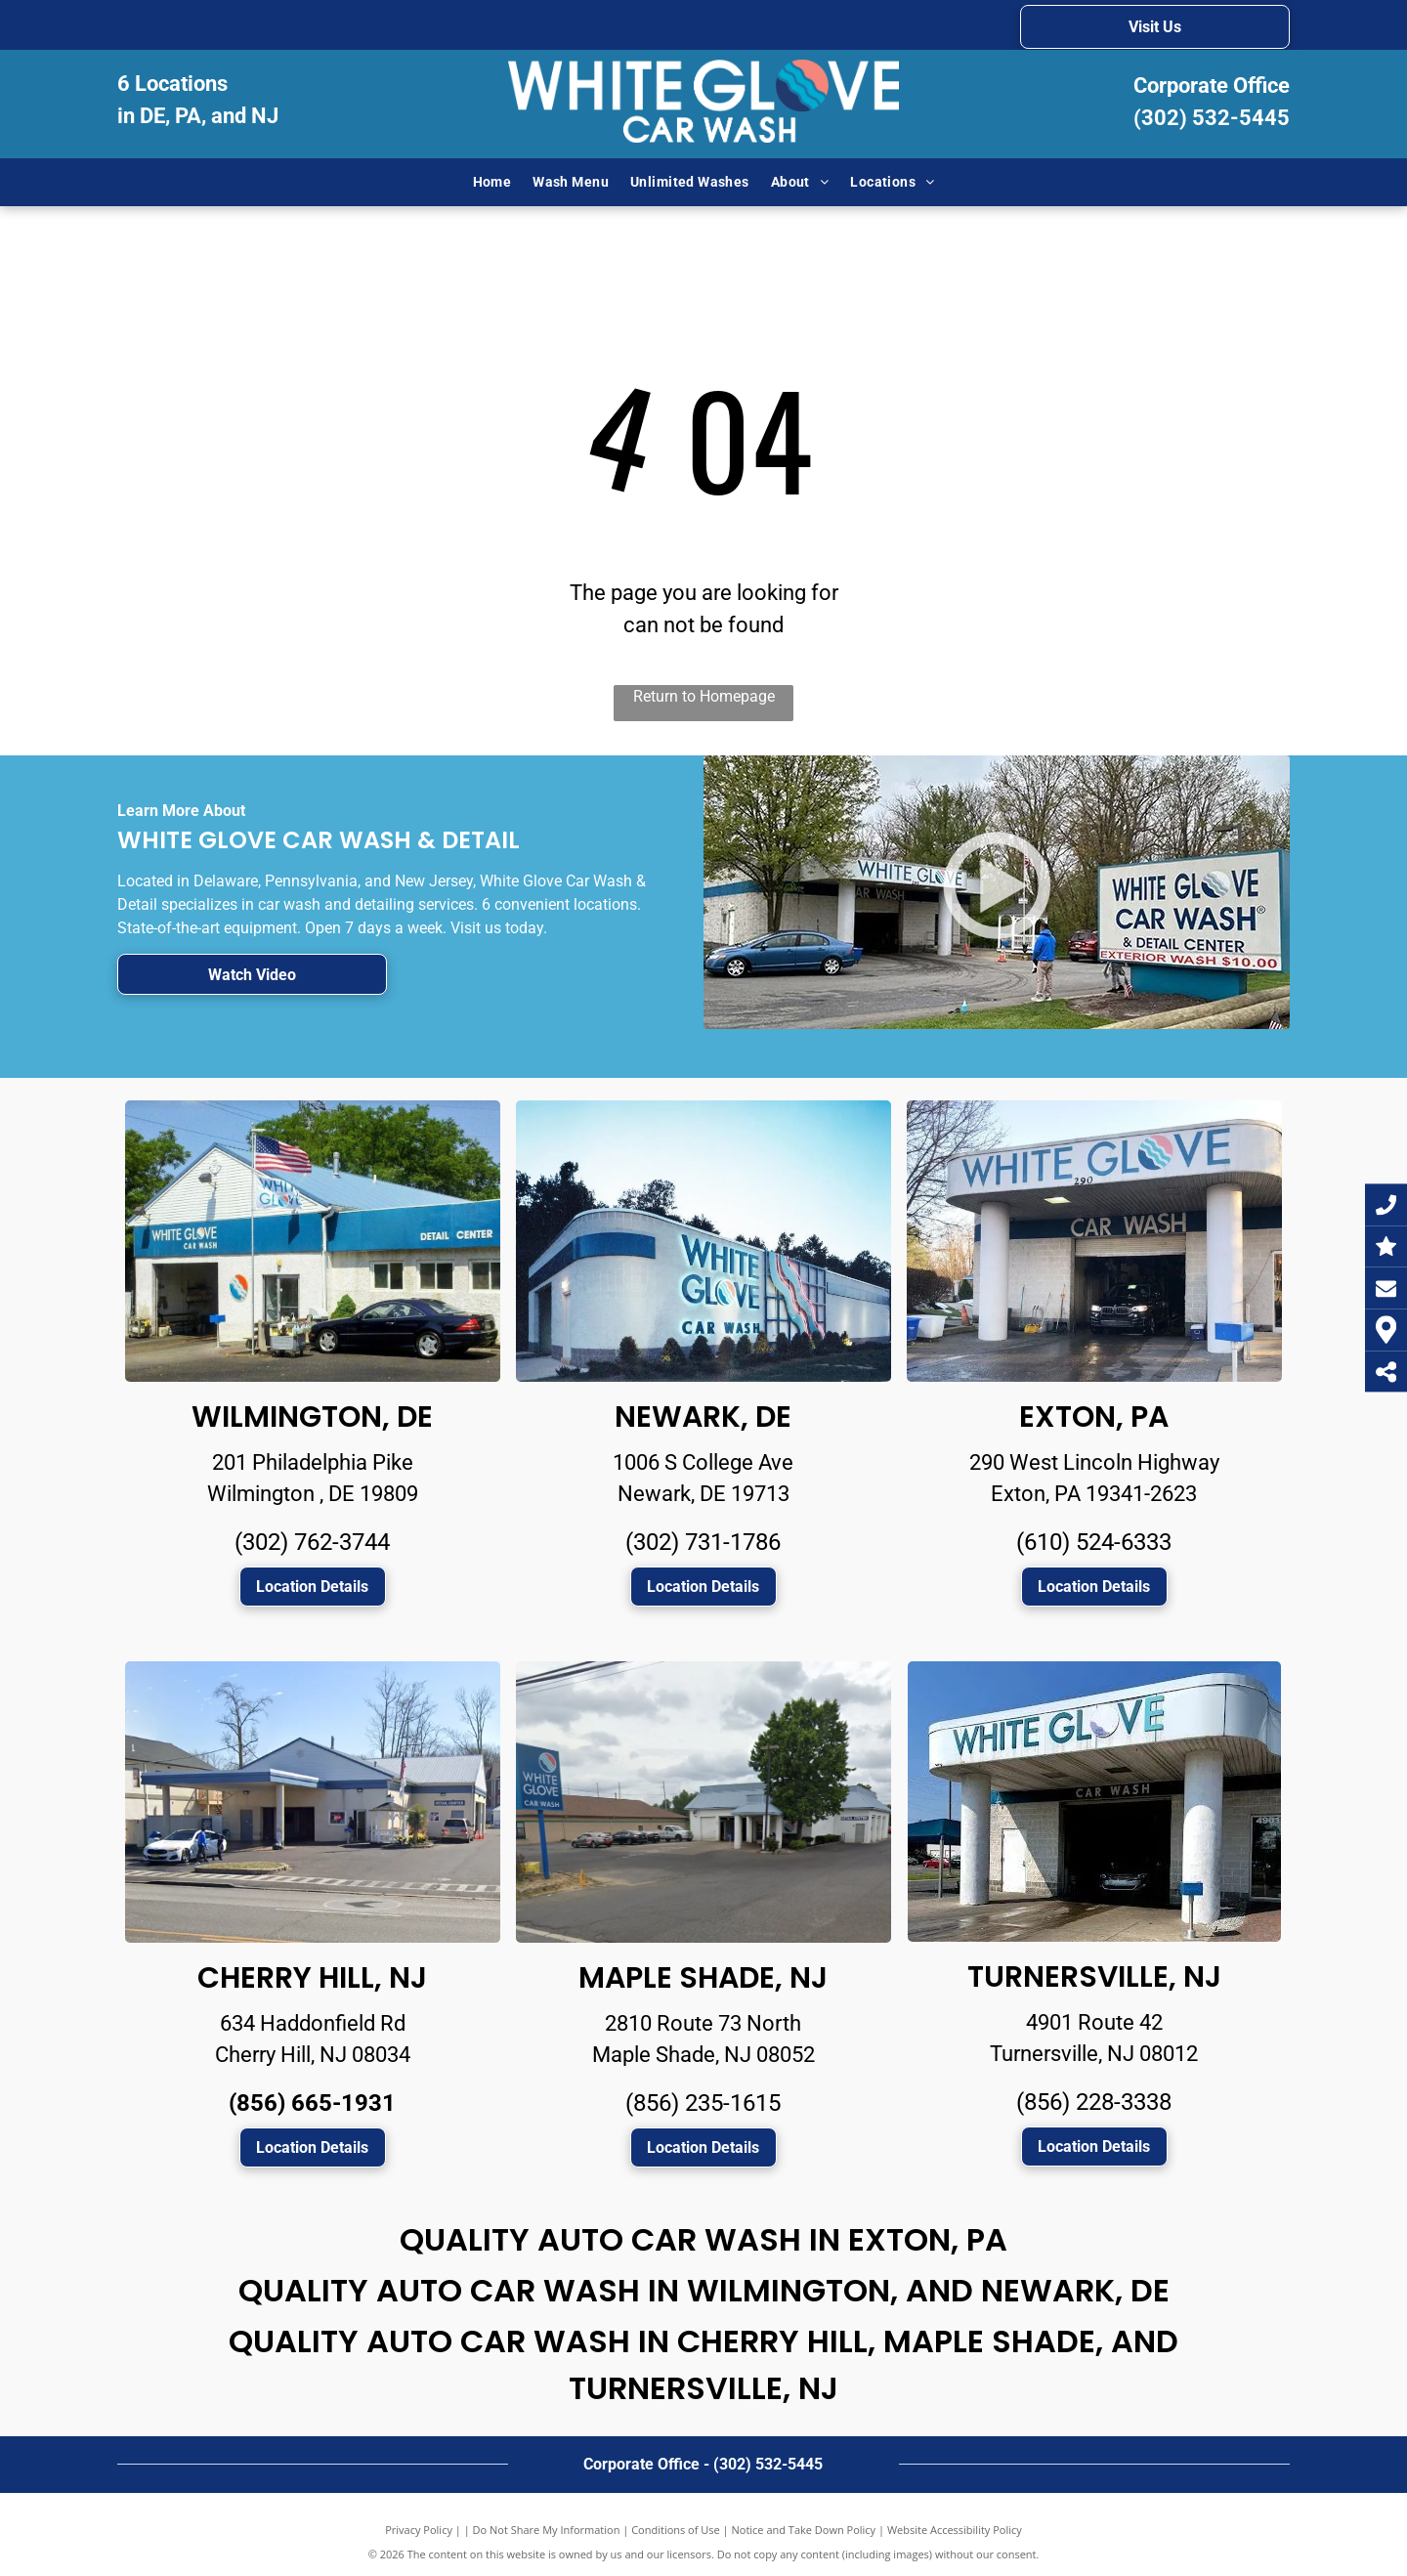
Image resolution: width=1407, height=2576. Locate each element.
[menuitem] (492, 182)
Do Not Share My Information (546, 2529)
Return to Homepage (704, 696)
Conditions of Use (675, 2529)
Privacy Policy (418, 2529)
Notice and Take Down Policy (804, 2529)
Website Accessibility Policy (954, 2529)
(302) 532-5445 (1211, 118)
